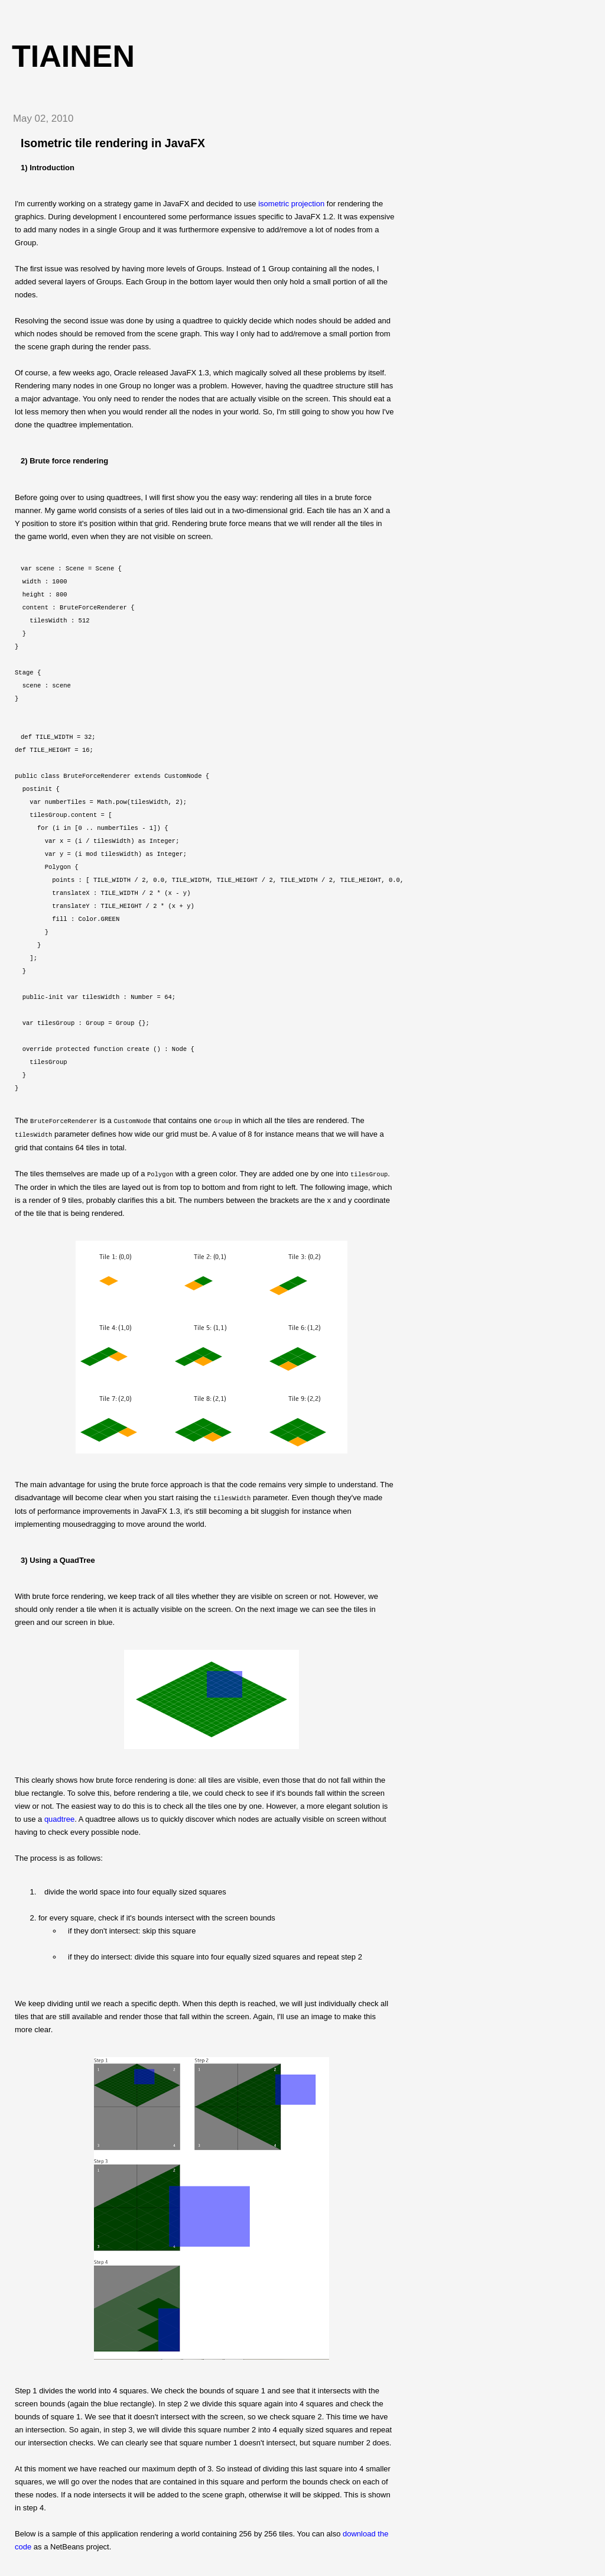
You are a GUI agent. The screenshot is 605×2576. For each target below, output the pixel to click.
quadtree (59, 1816)
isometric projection (291, 203)
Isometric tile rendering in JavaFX (113, 143)
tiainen (73, 56)
